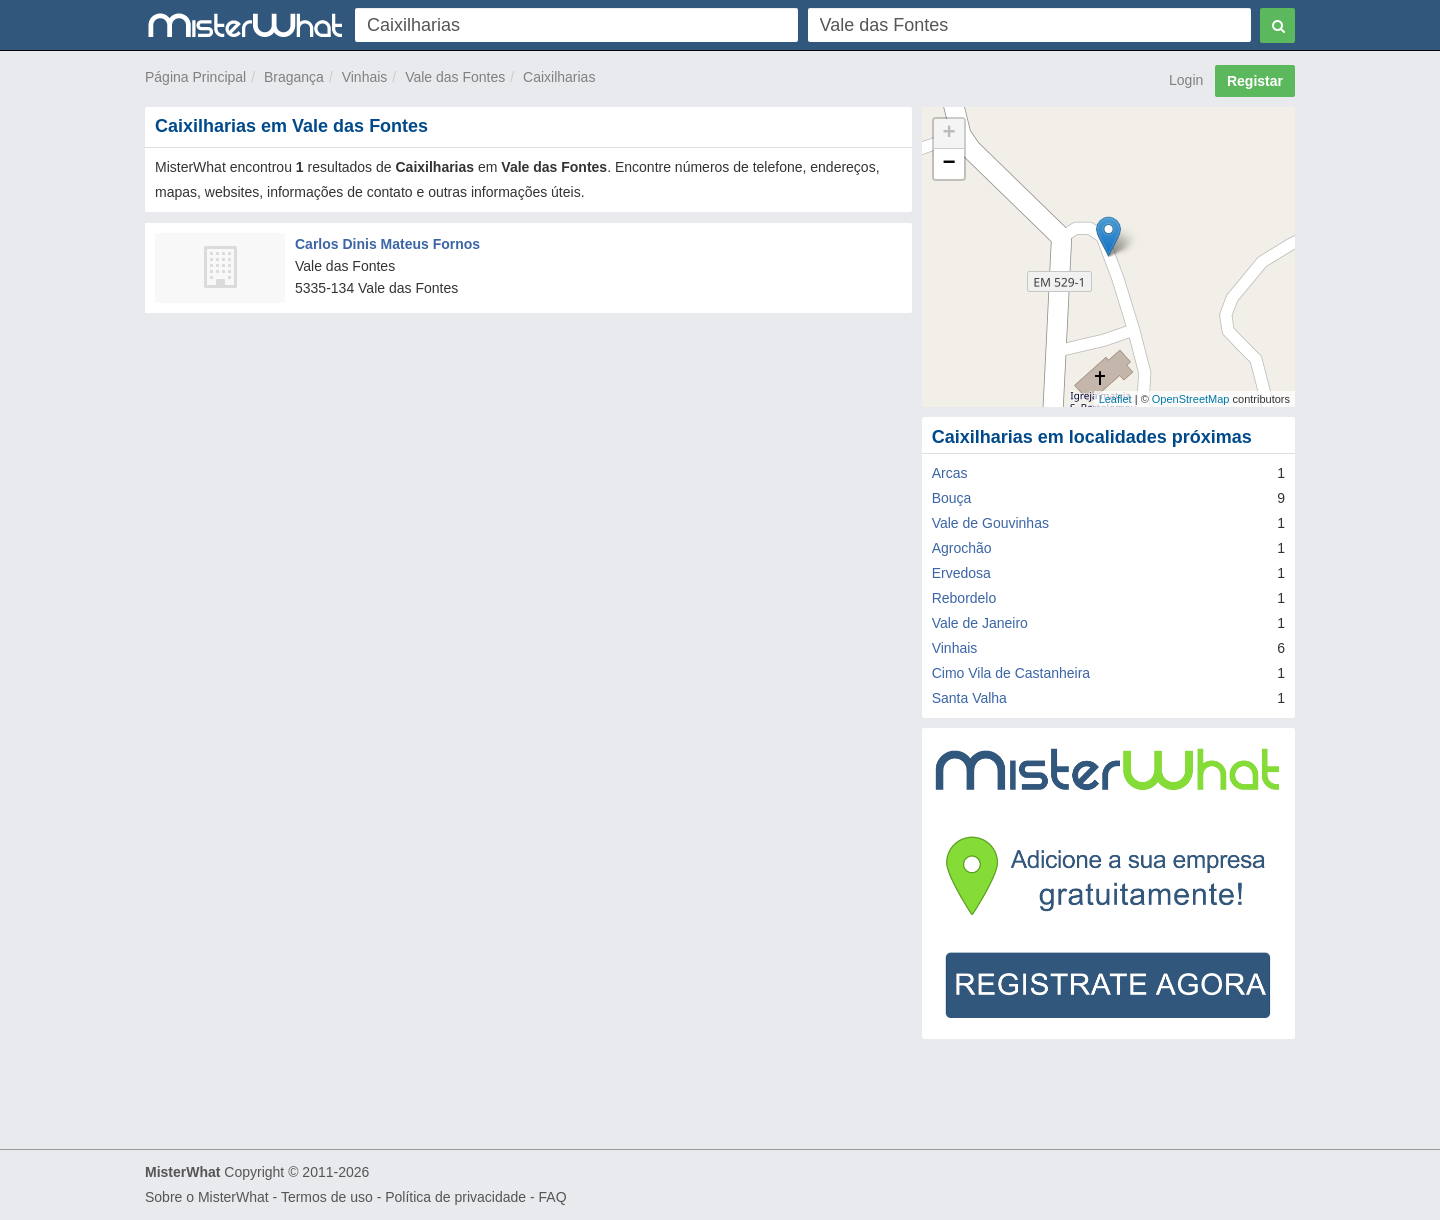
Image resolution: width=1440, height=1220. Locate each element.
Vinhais (365, 77)
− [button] (949, 164)
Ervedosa (961, 573)
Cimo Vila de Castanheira (1011, 673)
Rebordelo (964, 598)
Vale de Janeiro (980, 623)
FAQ (553, 1197)
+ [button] (949, 134)
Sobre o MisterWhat (207, 1197)
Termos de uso (327, 1197)
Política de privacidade (455, 1197)
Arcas (950, 473)
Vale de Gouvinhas (990, 523)
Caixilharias (559, 77)
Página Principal (195, 77)
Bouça (952, 498)
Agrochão (962, 548)
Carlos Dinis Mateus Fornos (387, 244)
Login (1186, 80)
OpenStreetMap (1191, 399)
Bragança (294, 77)
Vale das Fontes (455, 77)
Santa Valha (969, 698)
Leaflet (1115, 399)
